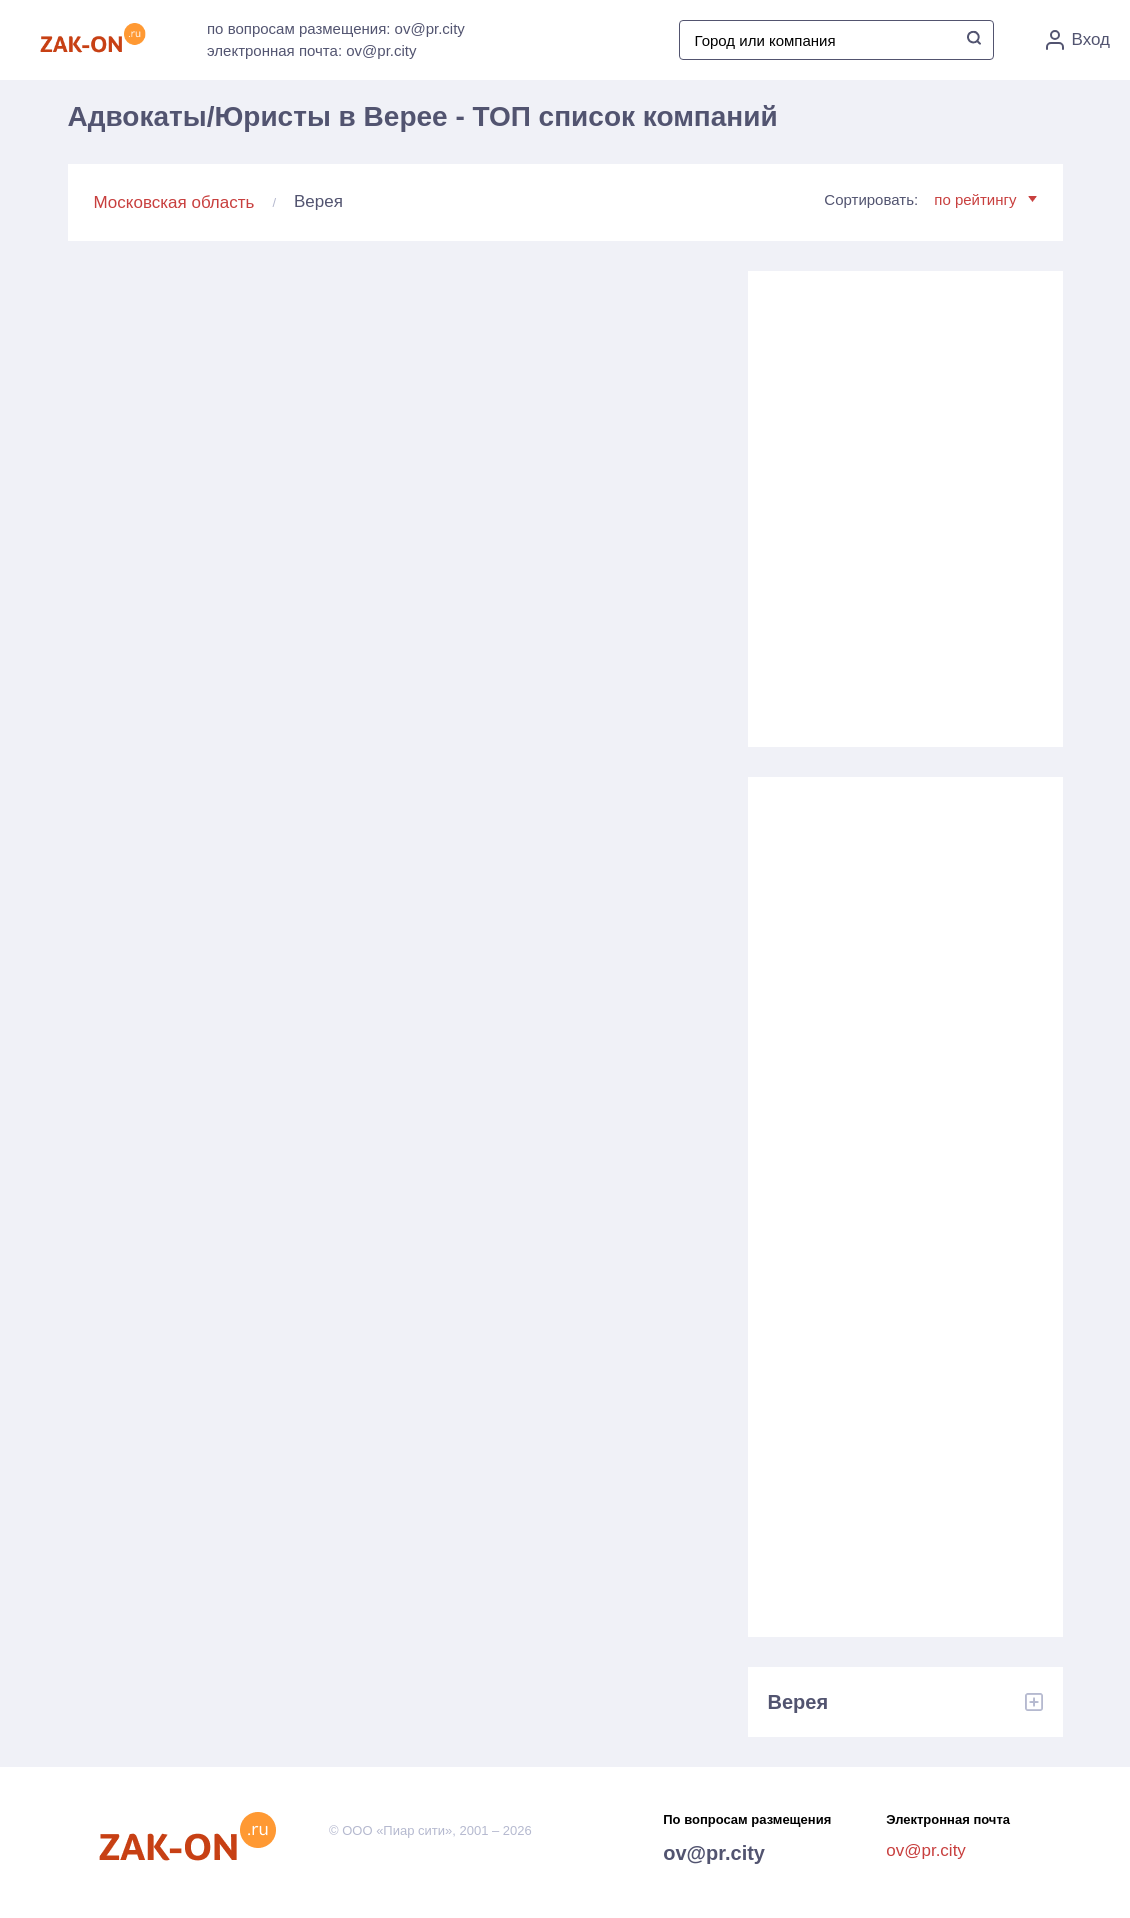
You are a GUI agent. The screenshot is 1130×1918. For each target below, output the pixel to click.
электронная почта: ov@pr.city (311, 50)
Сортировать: (930, 199)
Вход (1078, 40)
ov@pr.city (714, 1853)
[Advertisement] (905, 501)
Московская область (174, 202)
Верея (798, 1702)
